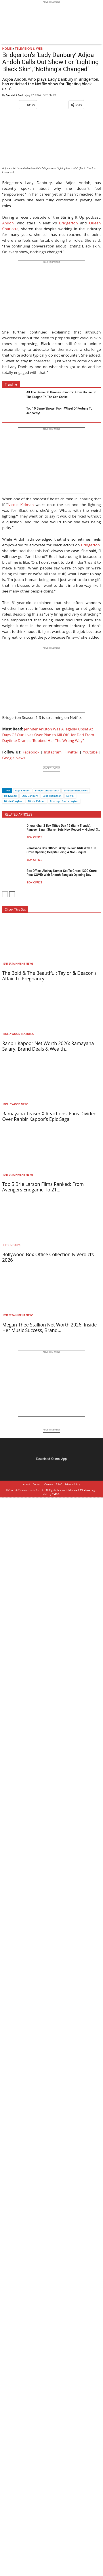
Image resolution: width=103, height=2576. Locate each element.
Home (6, 48)
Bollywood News (16, 1104)
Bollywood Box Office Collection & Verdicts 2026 (48, 1257)
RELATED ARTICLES (18, 814)
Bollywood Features (18, 1034)
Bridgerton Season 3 (47, 790)
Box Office (34, 837)
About (26, 1484)
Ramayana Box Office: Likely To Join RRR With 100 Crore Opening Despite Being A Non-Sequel (61, 850)
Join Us (28, 104)
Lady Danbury (29, 795)
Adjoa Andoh (22, 790)
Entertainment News (75, 790)
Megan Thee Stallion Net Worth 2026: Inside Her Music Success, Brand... (49, 1327)
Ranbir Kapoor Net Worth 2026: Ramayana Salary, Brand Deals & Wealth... (48, 1046)
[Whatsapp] (20, 783)
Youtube (90, 752)
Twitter (72, 752)
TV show (85, 1490)
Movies (72, 1490)
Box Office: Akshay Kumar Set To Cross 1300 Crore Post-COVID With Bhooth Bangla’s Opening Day (62, 873)
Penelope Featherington (64, 801)
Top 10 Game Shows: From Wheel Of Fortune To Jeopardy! (59, 411)
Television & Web (29, 48)
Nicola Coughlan (13, 801)
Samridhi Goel (14, 95)
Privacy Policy (72, 1484)
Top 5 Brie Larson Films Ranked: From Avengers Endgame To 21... (43, 1187)
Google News (13, 757)
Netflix (70, 795)
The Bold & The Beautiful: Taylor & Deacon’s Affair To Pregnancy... (49, 976)
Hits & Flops (12, 1245)
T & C (59, 1484)
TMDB (55, 1494)
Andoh (8, 223)
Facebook (31, 752)
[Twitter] (13, 783)
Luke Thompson (52, 795)
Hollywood (10, 795)
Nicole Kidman (21, 504)
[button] (76, 104)
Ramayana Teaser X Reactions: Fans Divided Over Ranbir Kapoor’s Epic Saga (49, 1116)
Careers (48, 1484)
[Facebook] (5, 783)
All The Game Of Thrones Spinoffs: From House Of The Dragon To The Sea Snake (61, 394)
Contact (37, 1484)
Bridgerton (68, 223)
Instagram (52, 752)
